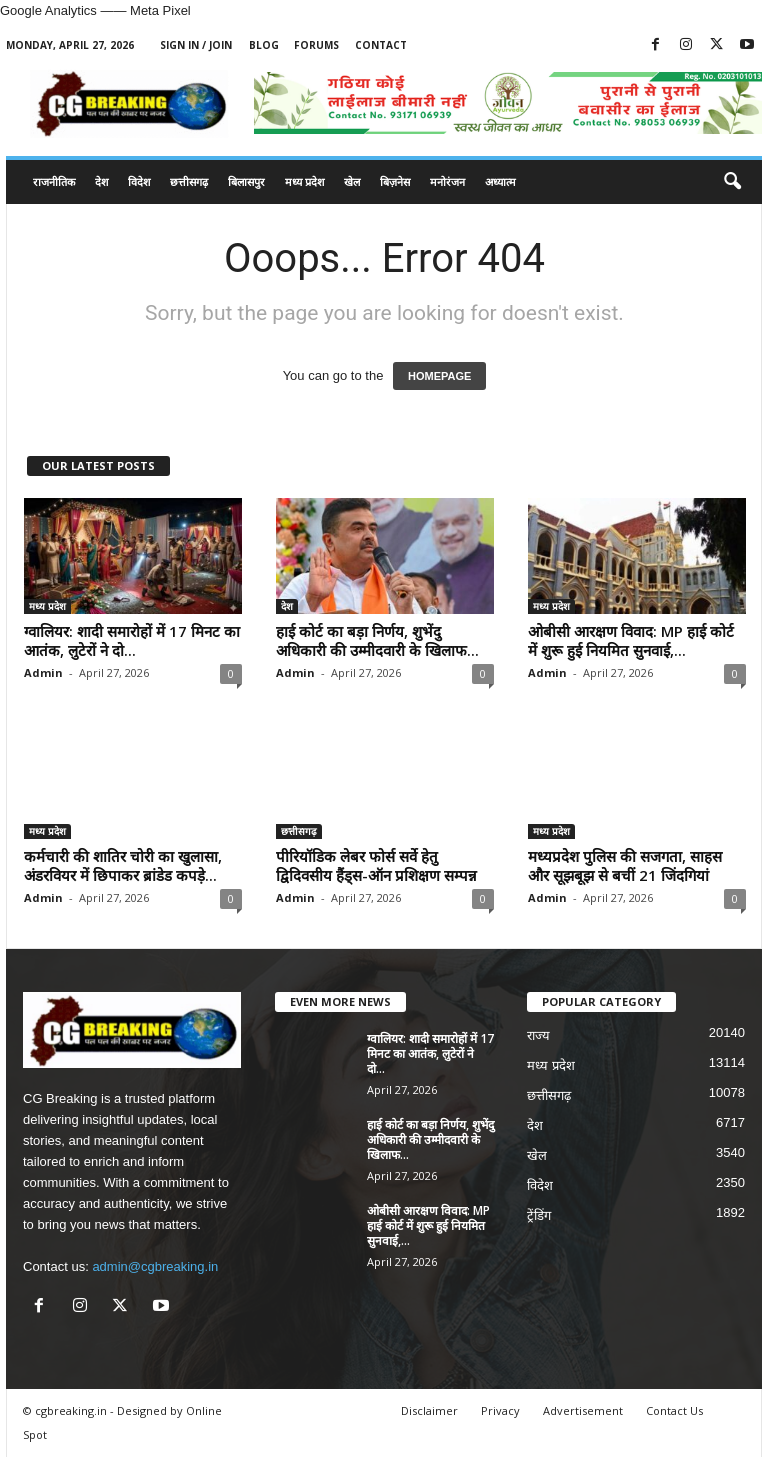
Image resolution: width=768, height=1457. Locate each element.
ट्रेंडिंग (539, 1215)
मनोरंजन (447, 181)
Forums (316, 45)
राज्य (538, 1035)
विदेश (139, 181)
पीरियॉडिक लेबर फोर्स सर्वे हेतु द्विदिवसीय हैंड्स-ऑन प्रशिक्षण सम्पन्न (376, 865)
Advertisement (583, 1410)
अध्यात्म (500, 181)
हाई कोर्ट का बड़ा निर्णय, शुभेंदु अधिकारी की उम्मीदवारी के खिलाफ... (377, 640)
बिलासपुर (246, 181)
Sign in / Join (196, 45)
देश (101, 181)
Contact (381, 45)
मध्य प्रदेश (304, 181)
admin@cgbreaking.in (155, 1266)
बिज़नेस (395, 181)
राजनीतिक (54, 181)
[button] (732, 182)
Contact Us (674, 1410)
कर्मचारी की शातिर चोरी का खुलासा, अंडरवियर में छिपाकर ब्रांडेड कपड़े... (123, 865)
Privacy (500, 1410)
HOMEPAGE (439, 376)
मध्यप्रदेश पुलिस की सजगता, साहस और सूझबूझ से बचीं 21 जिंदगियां (625, 865)
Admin (43, 672)
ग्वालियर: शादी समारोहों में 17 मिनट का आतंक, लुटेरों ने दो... (132, 640)
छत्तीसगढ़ (189, 181)
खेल (352, 181)
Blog (264, 45)
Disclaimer (429, 1410)
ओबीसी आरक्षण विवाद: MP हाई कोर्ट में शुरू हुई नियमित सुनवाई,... (631, 640)
